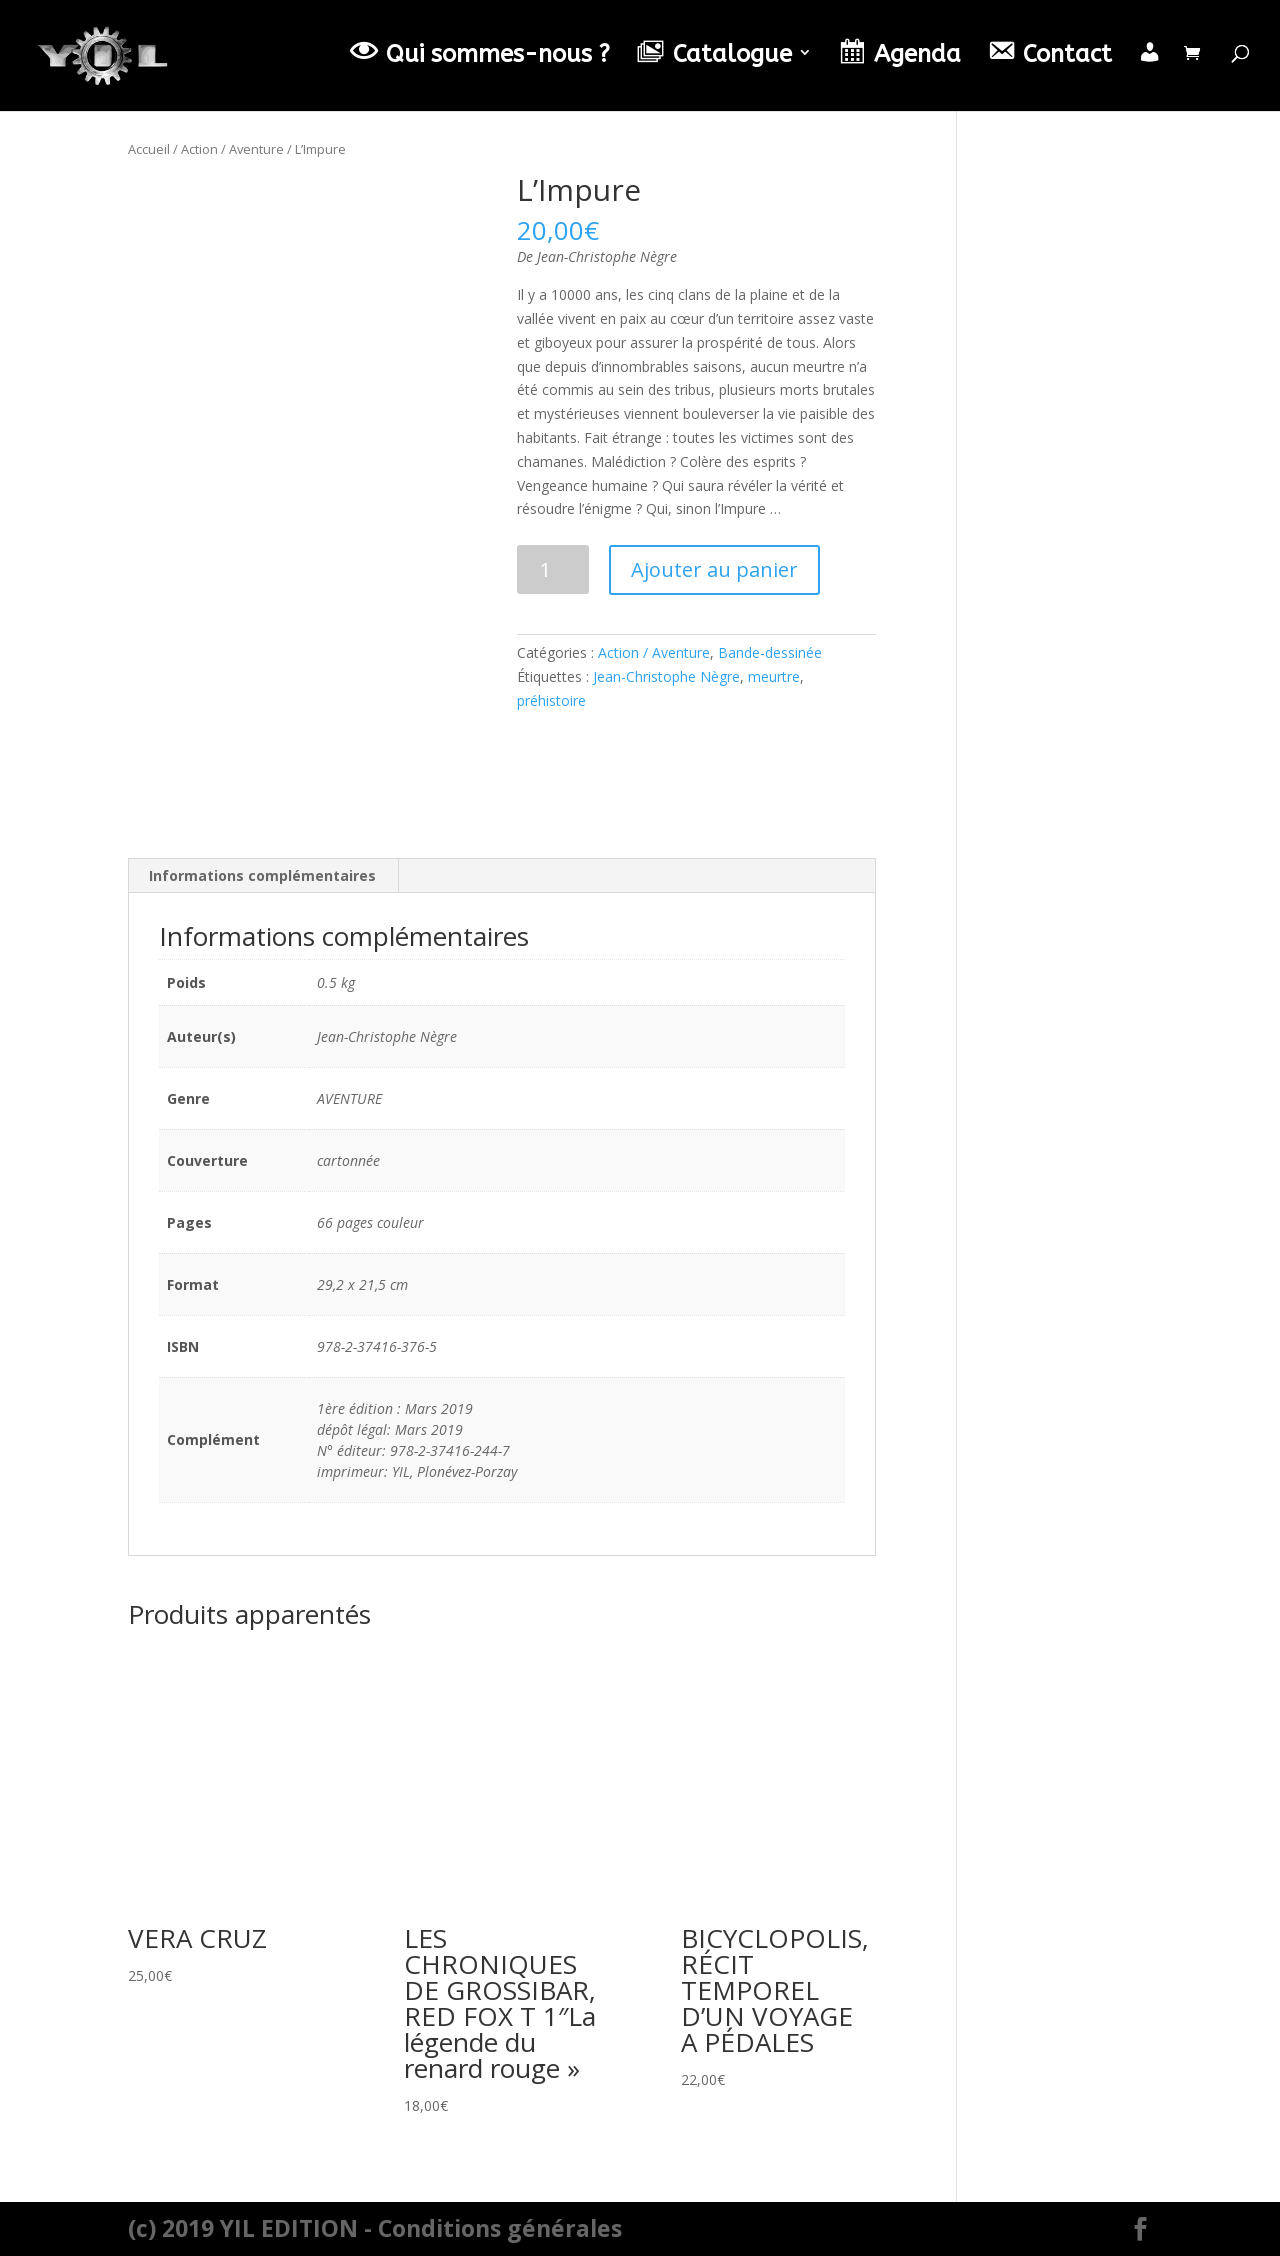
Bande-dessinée (770, 652)
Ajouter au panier (714, 569)
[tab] (263, 876)
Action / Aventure (232, 149)
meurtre (774, 676)
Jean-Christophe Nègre (666, 676)
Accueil (149, 149)
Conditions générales (500, 2228)
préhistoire (551, 700)
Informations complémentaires (262, 875)
